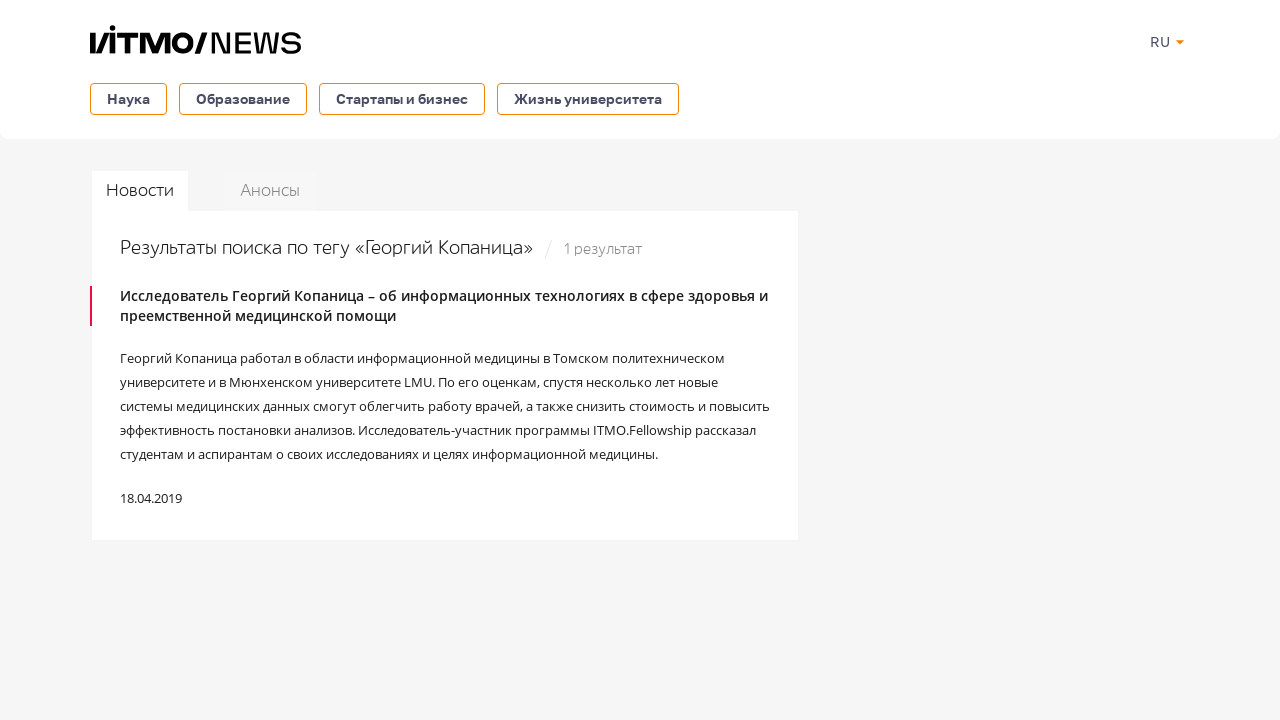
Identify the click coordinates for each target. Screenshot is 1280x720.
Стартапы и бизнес (402, 98)
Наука (128, 98)
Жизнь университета (588, 98)
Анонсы (270, 190)
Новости (140, 190)
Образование (243, 98)
